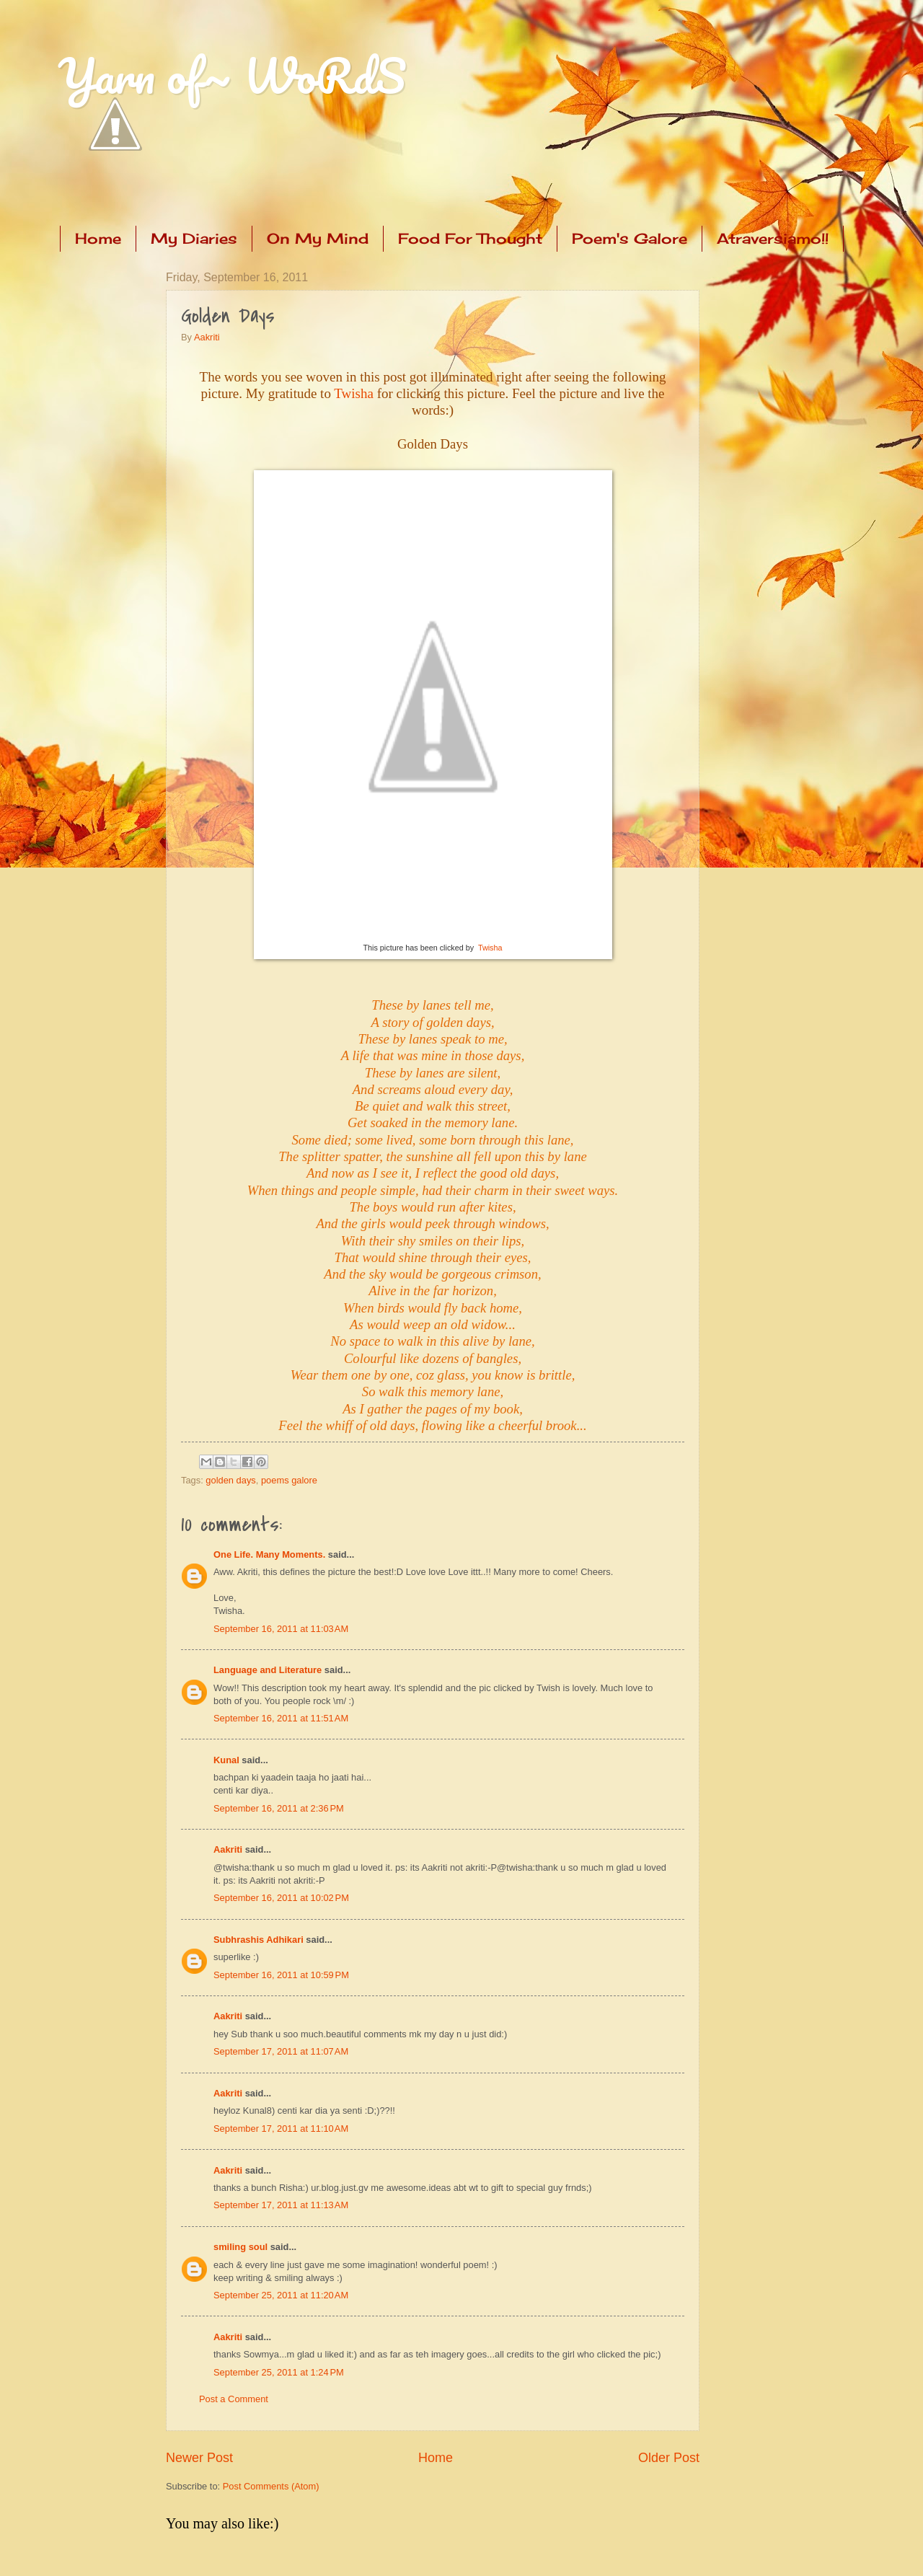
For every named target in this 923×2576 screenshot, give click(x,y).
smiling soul (240, 2246)
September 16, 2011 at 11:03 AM (280, 1628)
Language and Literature (267, 1669)
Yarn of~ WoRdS (232, 75)
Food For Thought (470, 238)
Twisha (354, 393)
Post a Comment (233, 2399)
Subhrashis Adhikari (258, 1939)
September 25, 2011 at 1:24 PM (278, 2372)
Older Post (668, 2458)
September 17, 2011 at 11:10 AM (280, 2128)
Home (98, 238)
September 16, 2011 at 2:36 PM (278, 1808)
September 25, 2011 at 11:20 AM (280, 2295)
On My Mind (317, 238)
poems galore (289, 1480)
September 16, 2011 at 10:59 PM (281, 1975)
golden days (230, 1480)
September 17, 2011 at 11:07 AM (280, 2051)
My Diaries (194, 238)
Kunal (226, 1760)
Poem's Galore (629, 238)
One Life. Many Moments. (269, 1554)
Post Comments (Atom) (271, 2486)
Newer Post (199, 2458)
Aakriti (207, 337)
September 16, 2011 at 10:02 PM (281, 1897)
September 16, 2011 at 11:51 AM (280, 1718)
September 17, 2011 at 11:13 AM (280, 2205)
